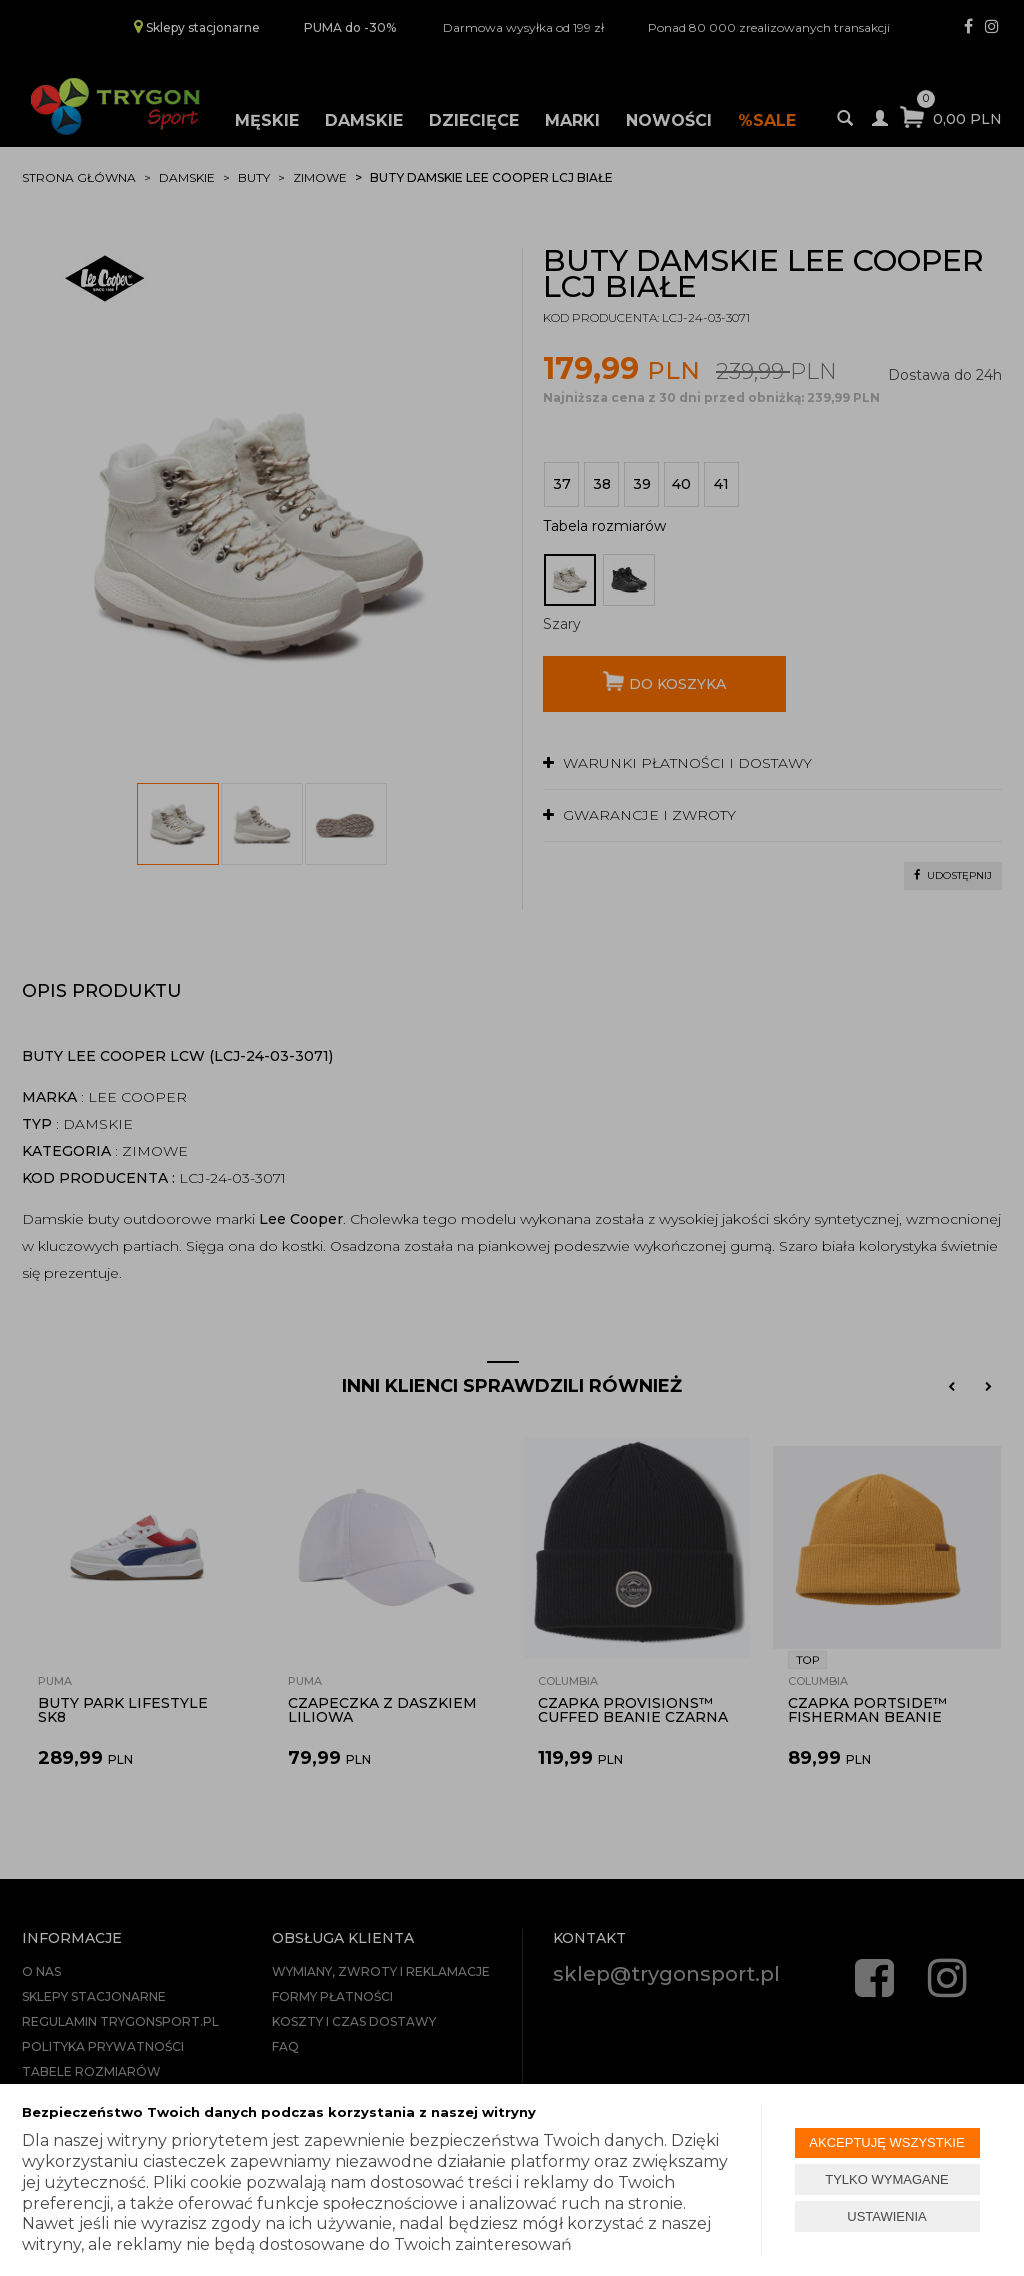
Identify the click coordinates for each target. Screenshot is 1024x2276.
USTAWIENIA (886, 2216)
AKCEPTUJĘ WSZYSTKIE (886, 2142)
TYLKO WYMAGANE (887, 2179)
